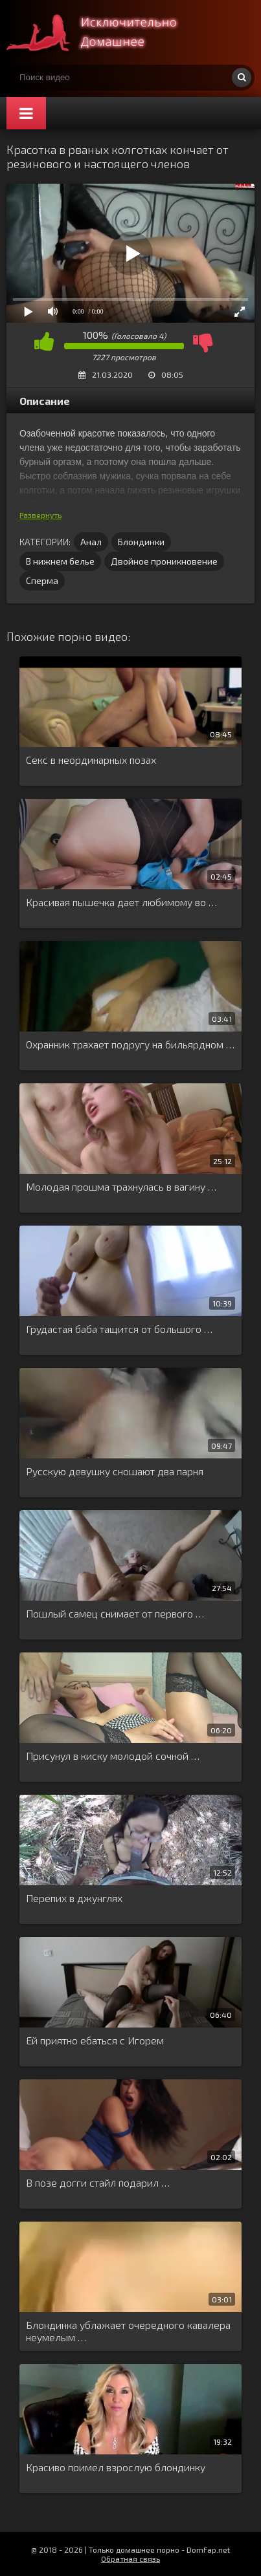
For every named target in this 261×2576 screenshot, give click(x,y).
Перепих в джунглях (74, 1898)
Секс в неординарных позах (91, 759)
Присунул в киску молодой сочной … (112, 1755)
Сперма (42, 580)
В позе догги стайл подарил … (98, 2182)
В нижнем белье (60, 561)
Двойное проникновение (164, 561)
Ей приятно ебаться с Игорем (95, 2040)
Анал (91, 541)
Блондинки (141, 541)
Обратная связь (130, 2558)
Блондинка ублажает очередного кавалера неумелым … (128, 2331)
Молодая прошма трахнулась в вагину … (121, 1186)
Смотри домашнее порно (103, 32)
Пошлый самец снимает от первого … (115, 1613)
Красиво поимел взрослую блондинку (115, 2467)
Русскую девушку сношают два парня (114, 1471)
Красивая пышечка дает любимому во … (121, 902)
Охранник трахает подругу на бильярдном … (130, 1044)
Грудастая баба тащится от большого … (119, 1329)
